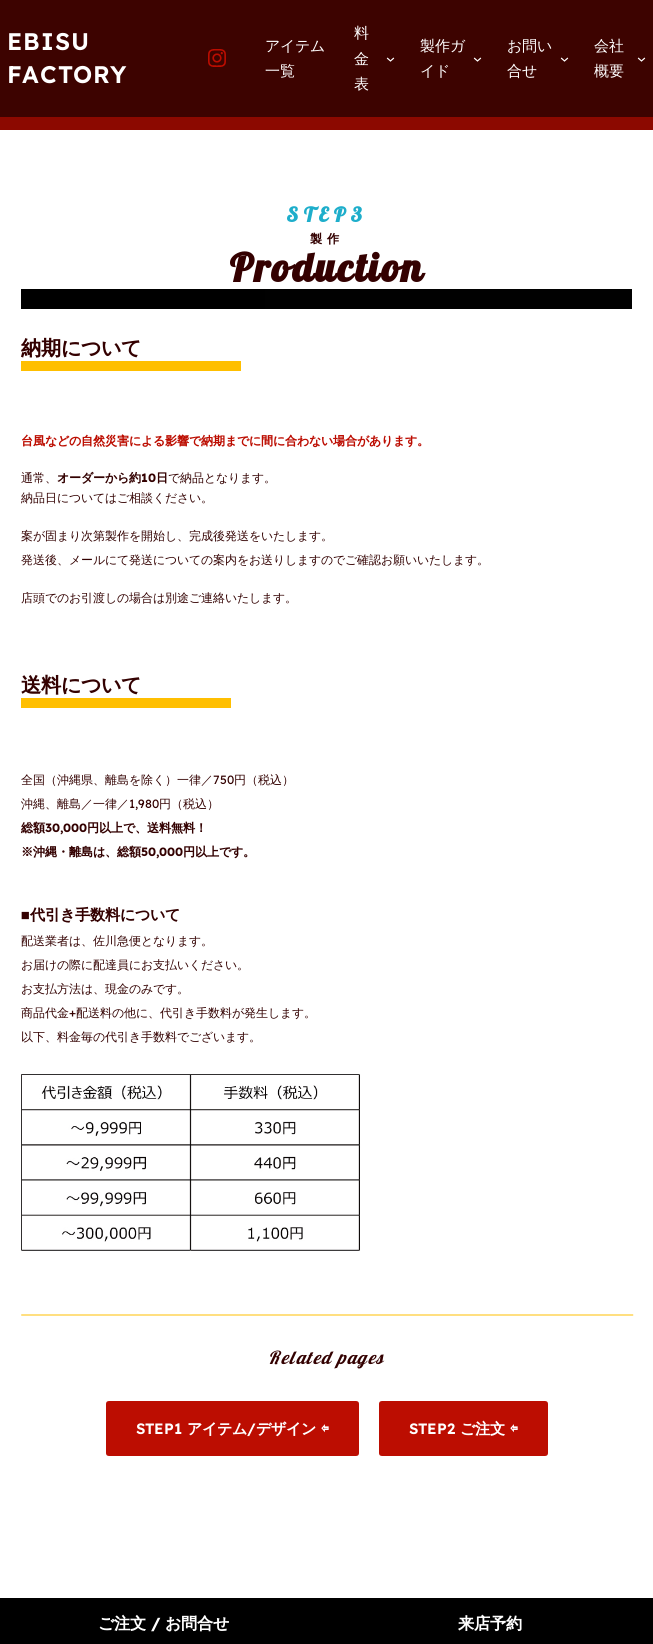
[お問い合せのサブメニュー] (564, 58)
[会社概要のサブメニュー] (641, 58)
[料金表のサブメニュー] (390, 58)
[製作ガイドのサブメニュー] (477, 58)
